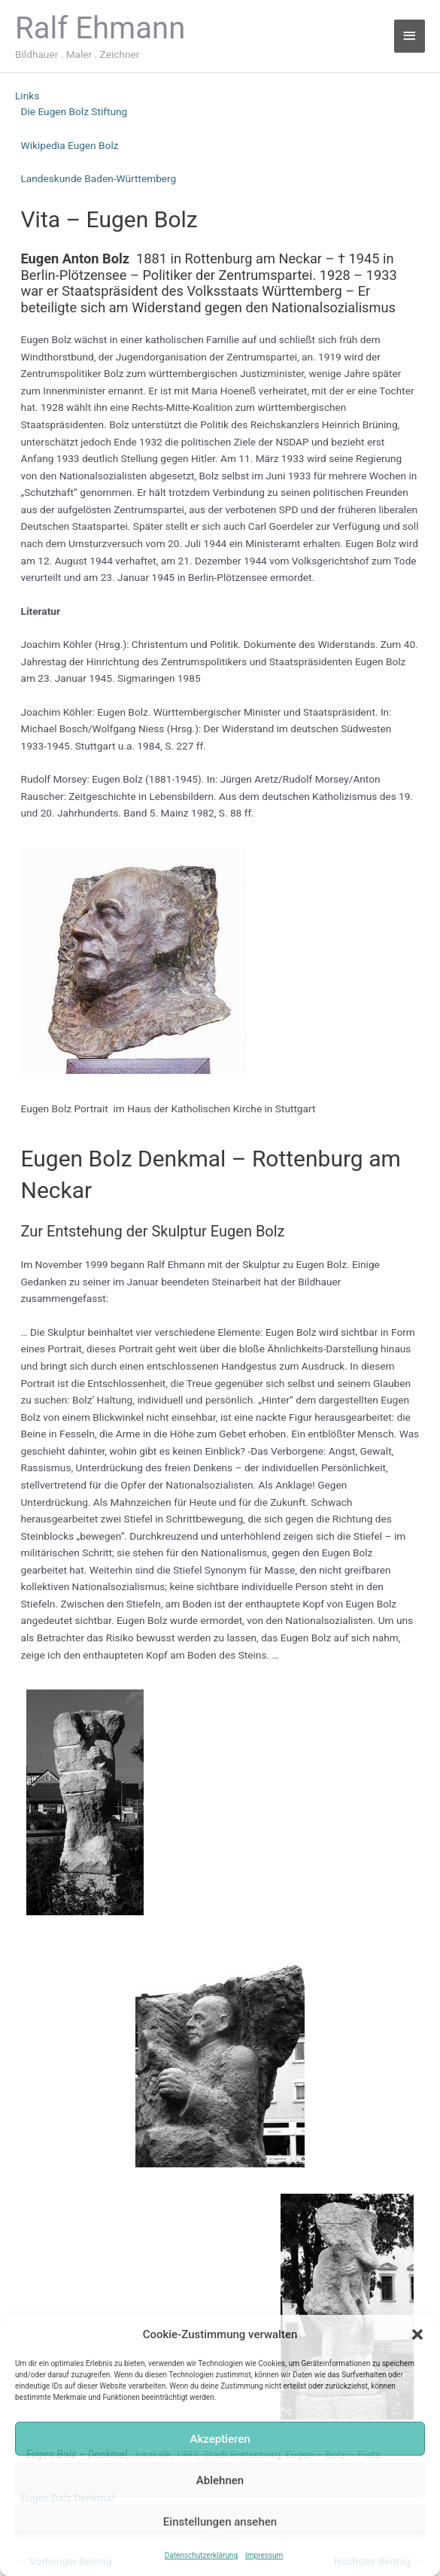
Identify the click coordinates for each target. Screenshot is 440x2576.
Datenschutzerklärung (201, 2555)
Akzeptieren (220, 2439)
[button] (417, 2334)
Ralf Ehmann (100, 28)
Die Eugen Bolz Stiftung (74, 111)
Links (27, 96)
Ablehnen (220, 2480)
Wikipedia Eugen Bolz (70, 145)
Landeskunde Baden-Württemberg (99, 178)
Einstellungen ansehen (220, 2522)
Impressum (264, 2555)
